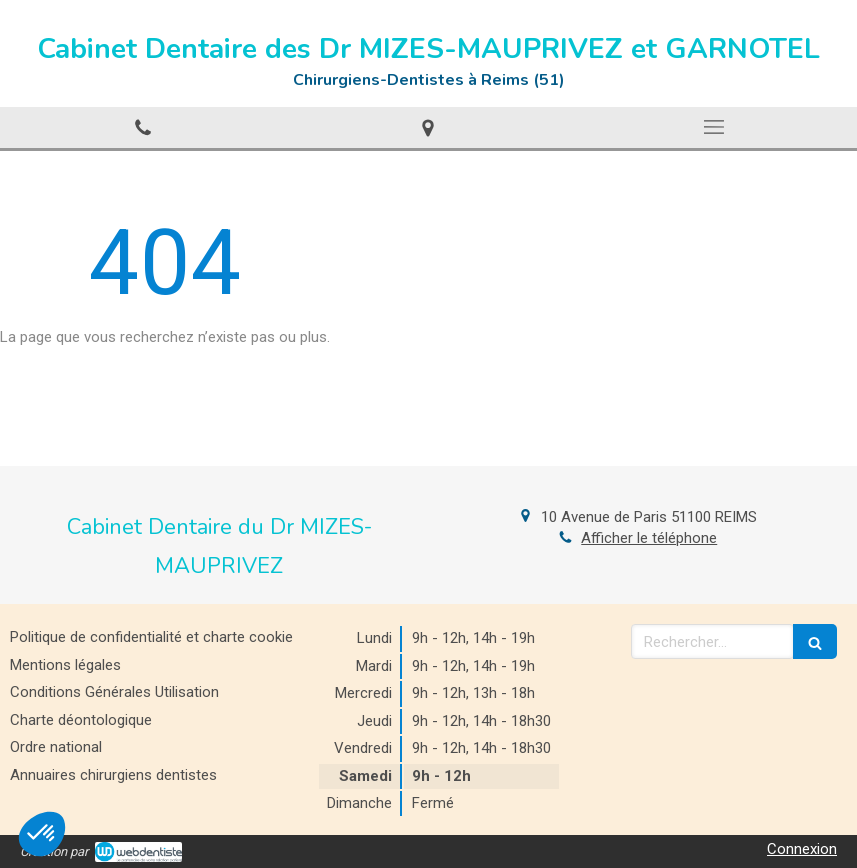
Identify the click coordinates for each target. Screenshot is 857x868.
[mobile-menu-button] (714, 127)
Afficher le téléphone (649, 538)
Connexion (802, 849)
